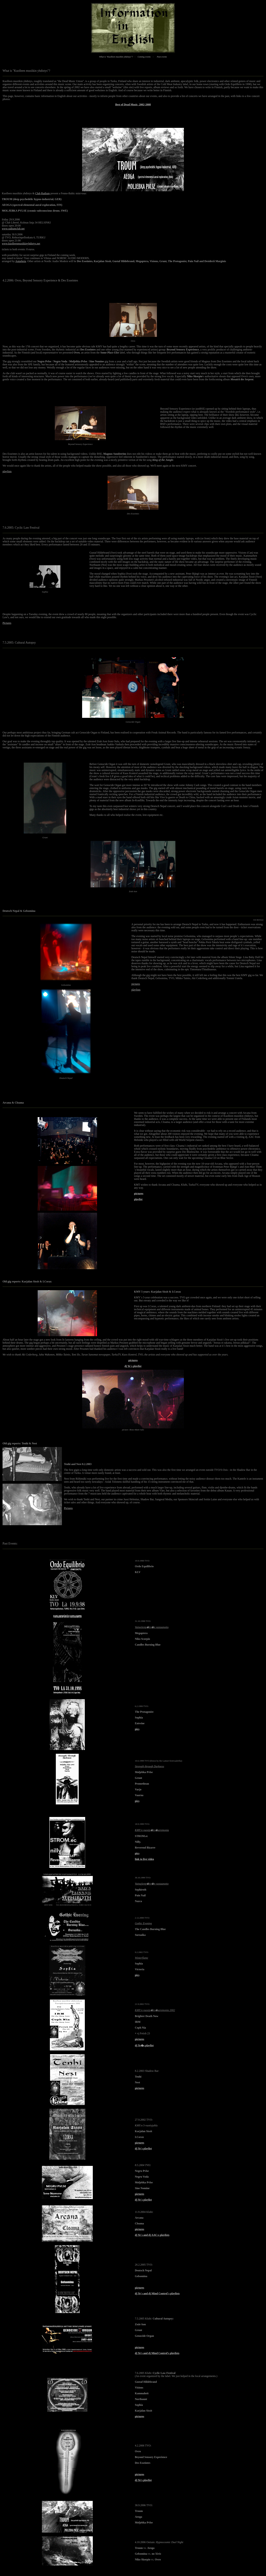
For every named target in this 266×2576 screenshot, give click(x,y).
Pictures (7, 623)
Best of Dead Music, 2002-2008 (133, 104)
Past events (162, 56)
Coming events (144, 56)
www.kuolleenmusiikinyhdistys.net (21, 243)
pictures (135, 983)
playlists (7, 471)
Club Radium (42, 193)
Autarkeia (20, 261)
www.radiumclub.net (13, 228)
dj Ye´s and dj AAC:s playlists (152, 2235)
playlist (138, 1199)
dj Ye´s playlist (133, 1366)
